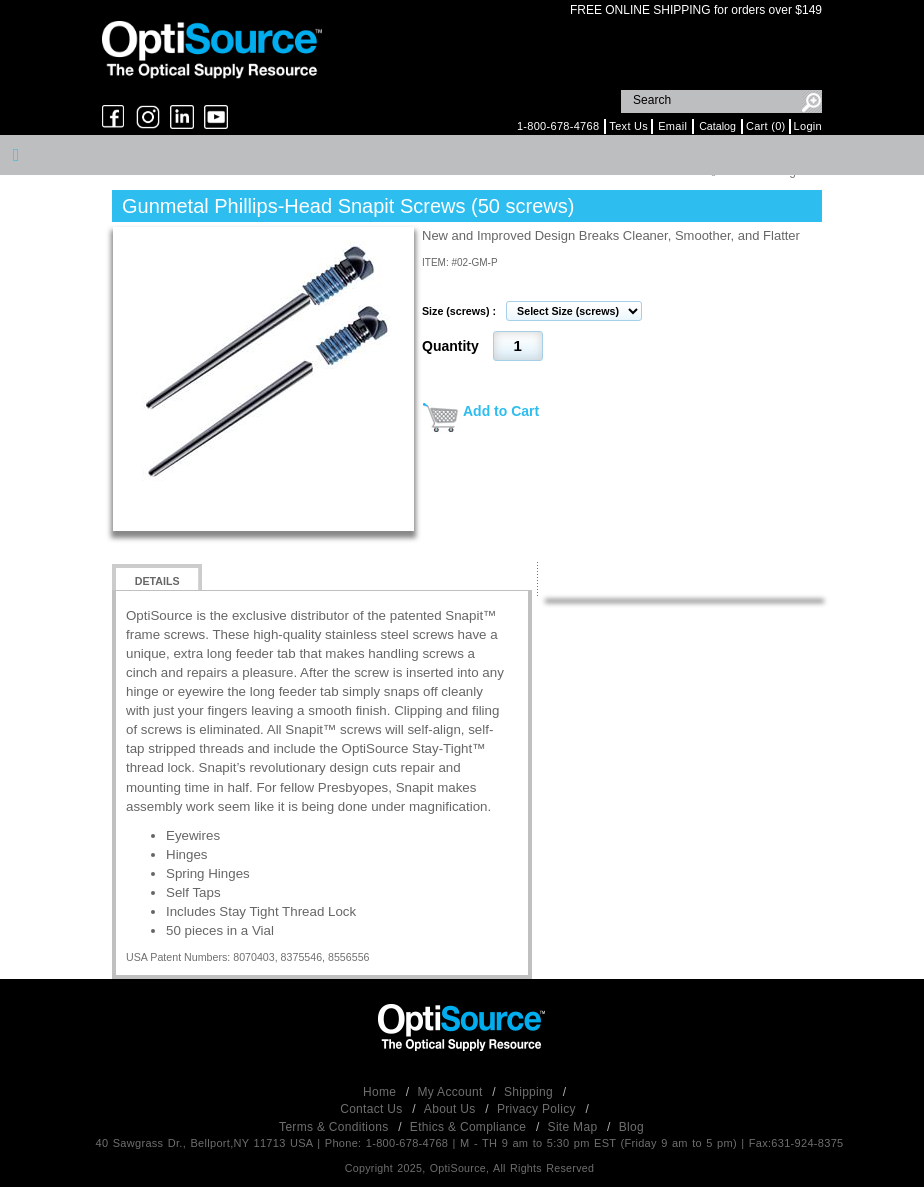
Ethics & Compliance (470, 1127)
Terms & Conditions (335, 1127)
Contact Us (373, 1109)
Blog (631, 1127)
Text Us (628, 126)
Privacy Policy (538, 1109)
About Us (451, 1109)
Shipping (530, 1092)
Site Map (574, 1127)
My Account (452, 1092)
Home (381, 1092)
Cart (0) (766, 126)
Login (808, 126)
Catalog (717, 126)
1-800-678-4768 (558, 126)
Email (672, 126)
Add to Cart (501, 411)
